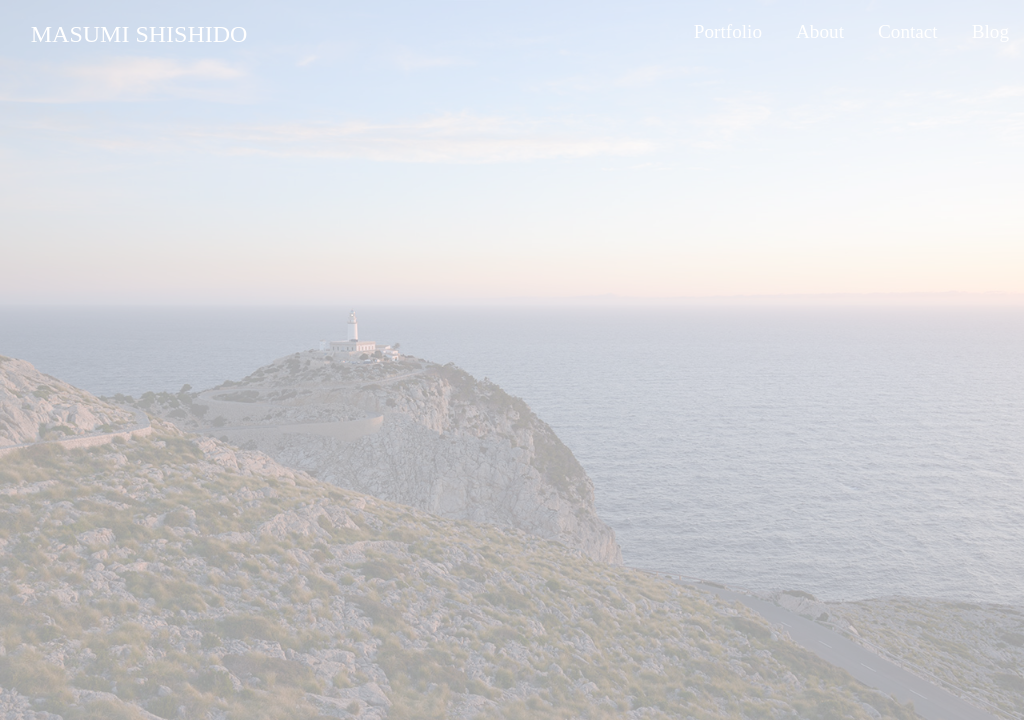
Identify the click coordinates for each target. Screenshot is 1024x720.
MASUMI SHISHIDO (139, 34)
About (820, 31)
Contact (908, 31)
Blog (990, 31)
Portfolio (728, 31)
